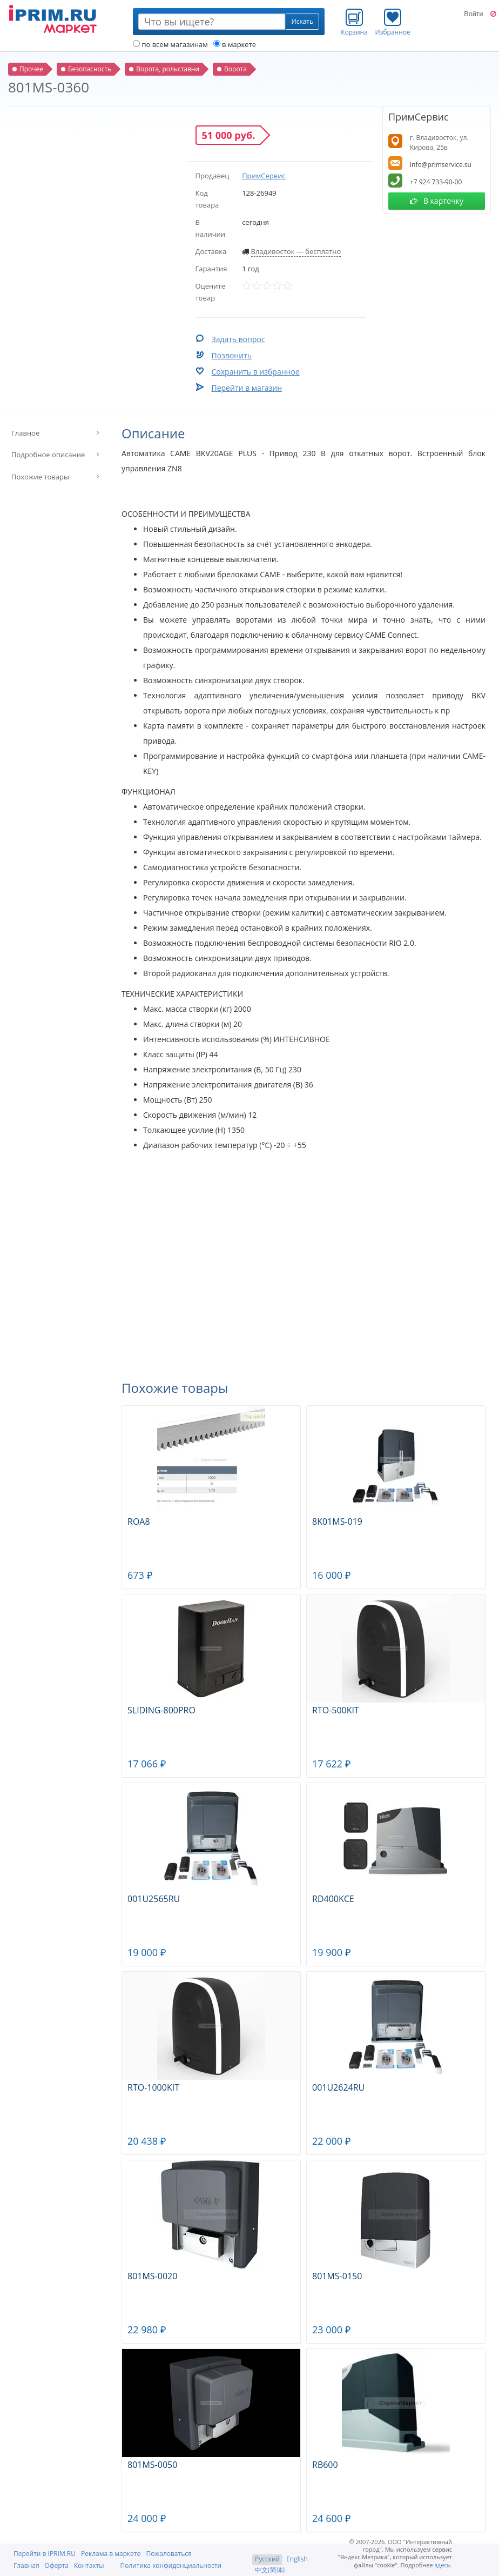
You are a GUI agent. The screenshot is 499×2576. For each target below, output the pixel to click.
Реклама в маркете (110, 2553)
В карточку (436, 201)
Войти (473, 14)
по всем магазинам (170, 44)
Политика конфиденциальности (170, 2565)
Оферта (57, 2565)
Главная (26, 2565)
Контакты (89, 2565)
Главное (25, 433)
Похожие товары (40, 477)
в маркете (234, 44)
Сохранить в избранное (256, 371)
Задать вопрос (238, 339)
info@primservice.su (440, 164)
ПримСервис (264, 176)
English (297, 2559)
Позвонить (232, 355)
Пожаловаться (168, 2553)
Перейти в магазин (247, 388)
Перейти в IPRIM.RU (45, 2553)
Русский (267, 2559)
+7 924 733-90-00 (436, 181)
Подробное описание (48, 454)
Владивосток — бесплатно (296, 251)
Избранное (392, 22)
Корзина (354, 22)
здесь (443, 2565)
